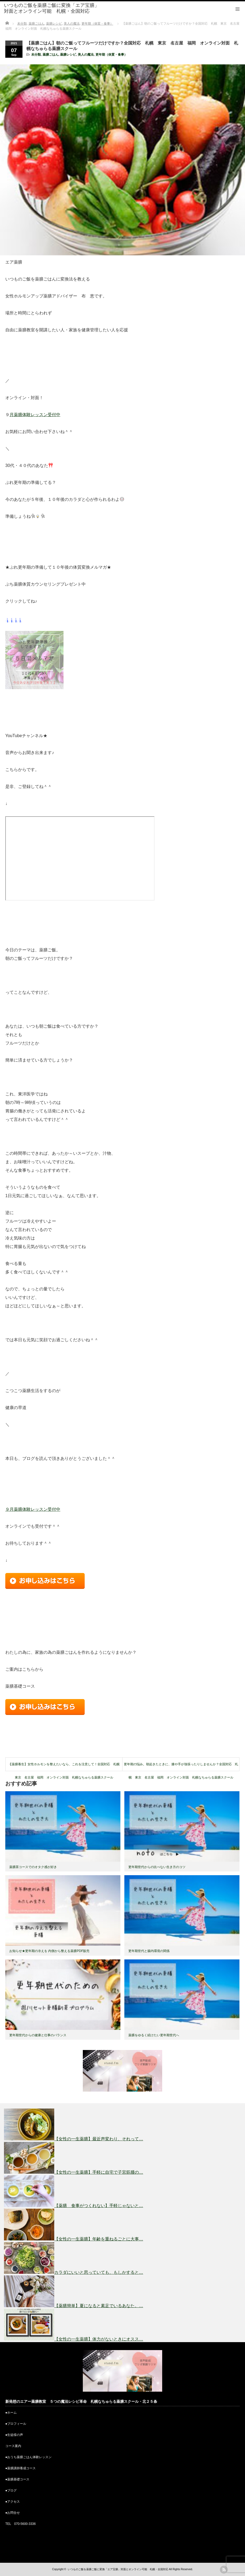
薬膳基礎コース (18, 2479)
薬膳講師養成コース (21, 2468)
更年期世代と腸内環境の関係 (149, 1951)
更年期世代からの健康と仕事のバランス (37, 2035)
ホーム (12, 2412)
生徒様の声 (15, 2435)
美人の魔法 (86, 54)
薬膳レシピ (68, 54)
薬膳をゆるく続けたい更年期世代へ (153, 2035)
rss (224, 2570)
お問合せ (13, 2513)
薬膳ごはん (50, 54)
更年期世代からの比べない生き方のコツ (156, 1867)
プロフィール (16, 2424)
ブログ (12, 2490)
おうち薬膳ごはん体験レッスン (29, 2457)
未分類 (36, 54)
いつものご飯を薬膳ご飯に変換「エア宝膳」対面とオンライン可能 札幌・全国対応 (51, 8)
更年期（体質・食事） (111, 54)
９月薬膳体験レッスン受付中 (32, 1509)
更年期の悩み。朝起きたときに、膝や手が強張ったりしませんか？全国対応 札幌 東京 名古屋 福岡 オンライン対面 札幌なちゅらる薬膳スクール (181, 1766)
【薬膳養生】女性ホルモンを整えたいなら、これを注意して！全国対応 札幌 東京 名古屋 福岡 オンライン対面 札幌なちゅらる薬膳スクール (65, 1766)
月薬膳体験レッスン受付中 (35, 414)
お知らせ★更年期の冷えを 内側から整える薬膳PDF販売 (49, 1951)
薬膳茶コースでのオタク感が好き (33, 1867)
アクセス (13, 2501)
